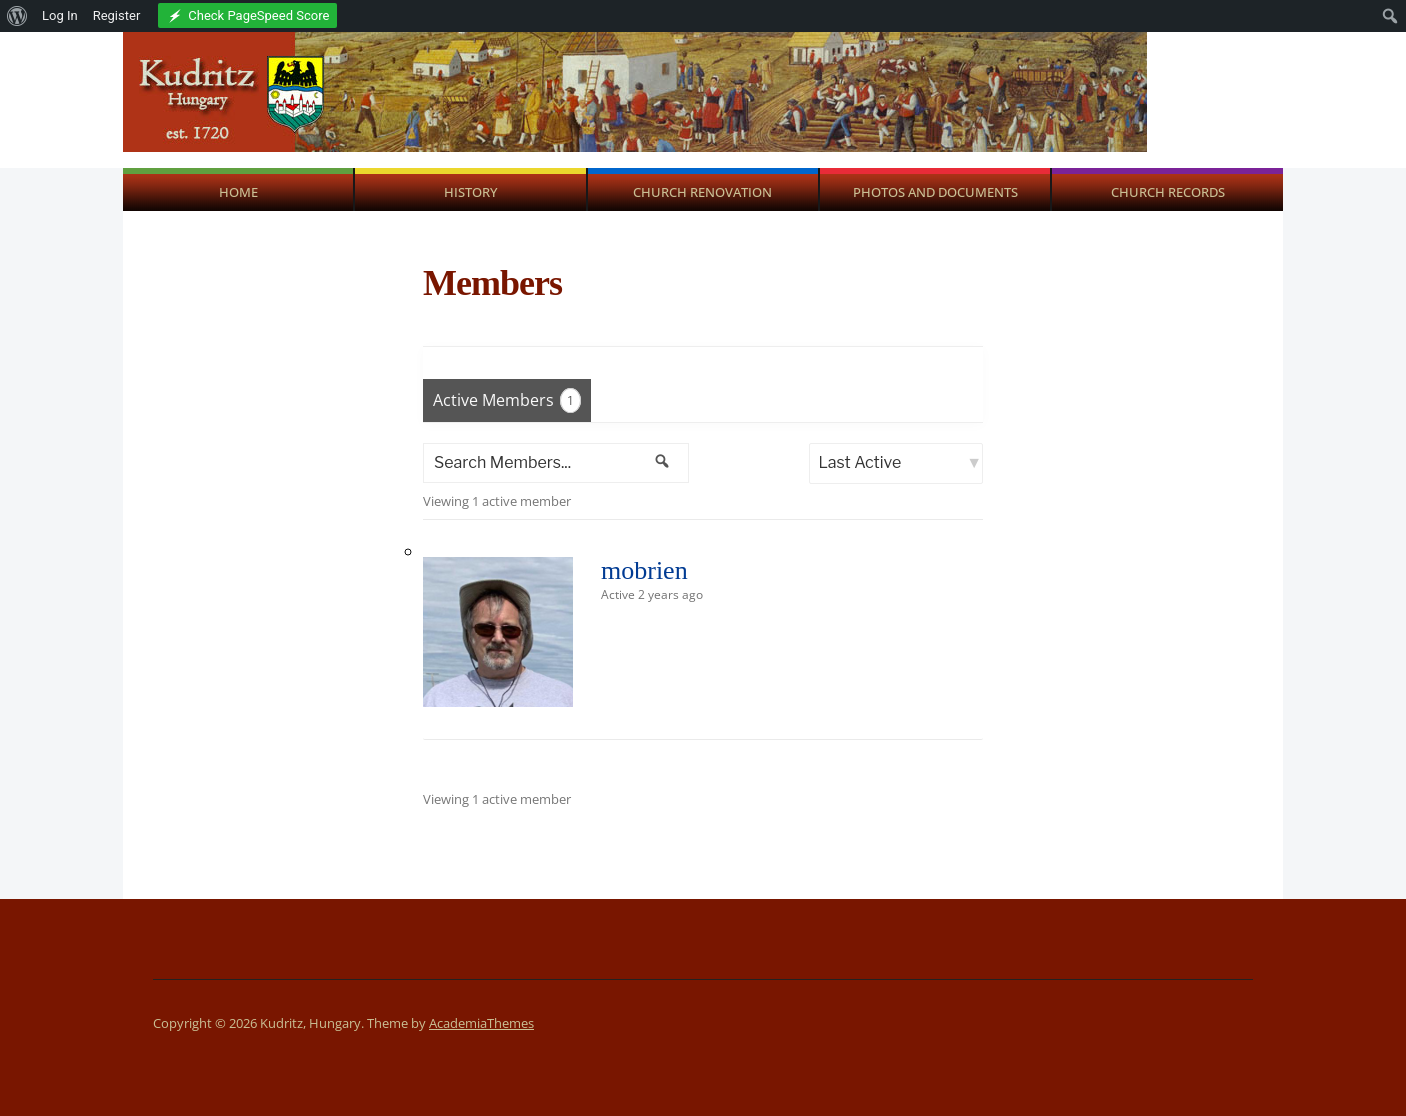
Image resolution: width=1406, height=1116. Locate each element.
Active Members (507, 400)
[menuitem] (17, 16)
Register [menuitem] (117, 15)
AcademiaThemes (481, 1023)
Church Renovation (702, 192)
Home (238, 192)
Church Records (1168, 192)
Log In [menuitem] (60, 15)
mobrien (644, 570)
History (470, 192)
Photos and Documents (935, 192)
